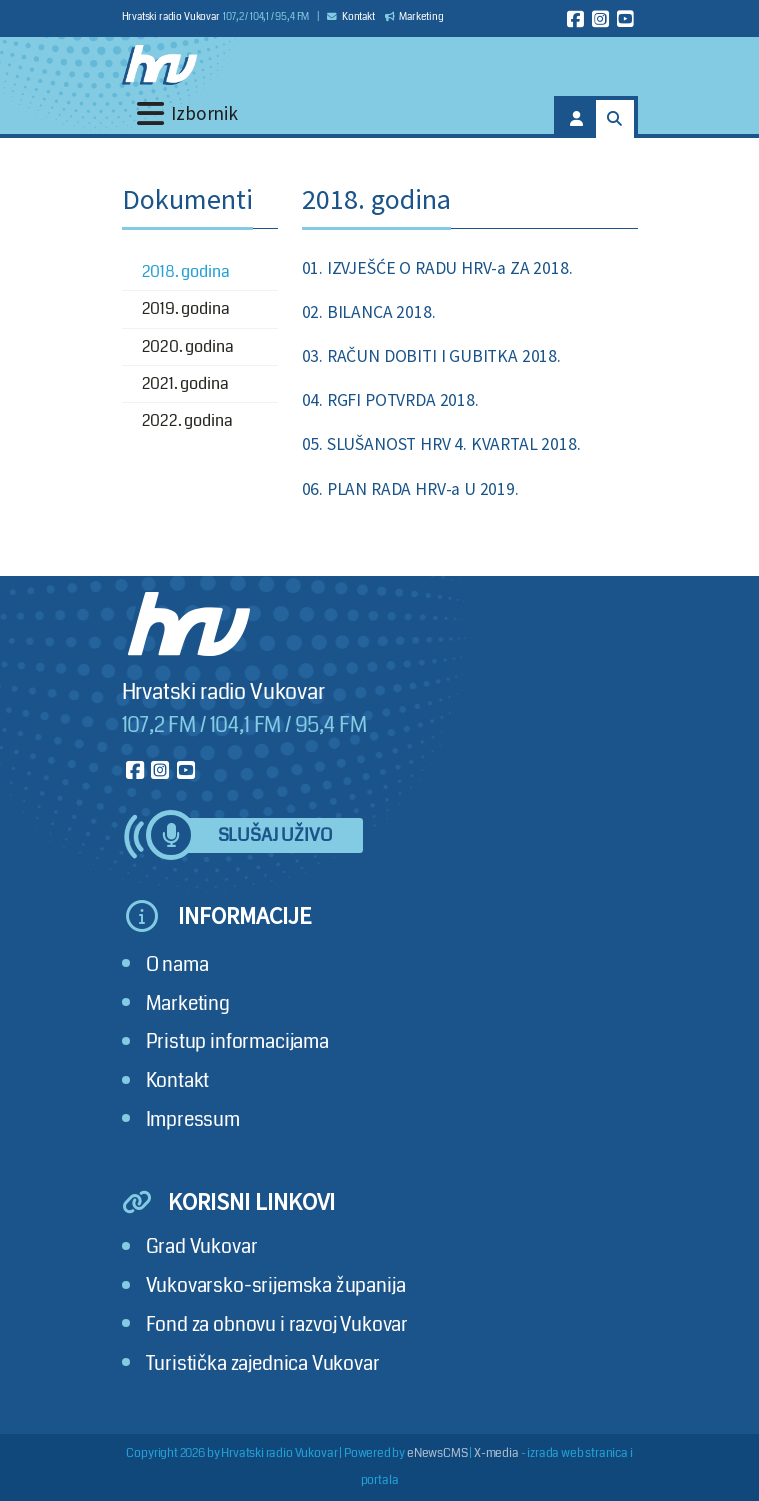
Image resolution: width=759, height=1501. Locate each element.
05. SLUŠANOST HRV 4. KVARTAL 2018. (441, 444)
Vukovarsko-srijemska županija (276, 1285)
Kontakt (351, 17)
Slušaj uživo (275, 835)
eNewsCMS (437, 1453)
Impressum (193, 1119)
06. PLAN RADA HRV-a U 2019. (410, 489)
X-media (496, 1453)
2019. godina (186, 308)
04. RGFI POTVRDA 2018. (390, 400)
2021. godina (185, 383)
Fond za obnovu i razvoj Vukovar (277, 1324)
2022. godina (187, 420)
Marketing (414, 17)
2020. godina (188, 346)
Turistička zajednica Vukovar (263, 1363)
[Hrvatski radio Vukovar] (159, 65)
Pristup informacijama (237, 1041)
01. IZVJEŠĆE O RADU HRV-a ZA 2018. (437, 268)
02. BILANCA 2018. (369, 312)
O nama (177, 964)
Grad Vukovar (202, 1246)
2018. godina (186, 271)
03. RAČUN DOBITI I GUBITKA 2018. (431, 356)
